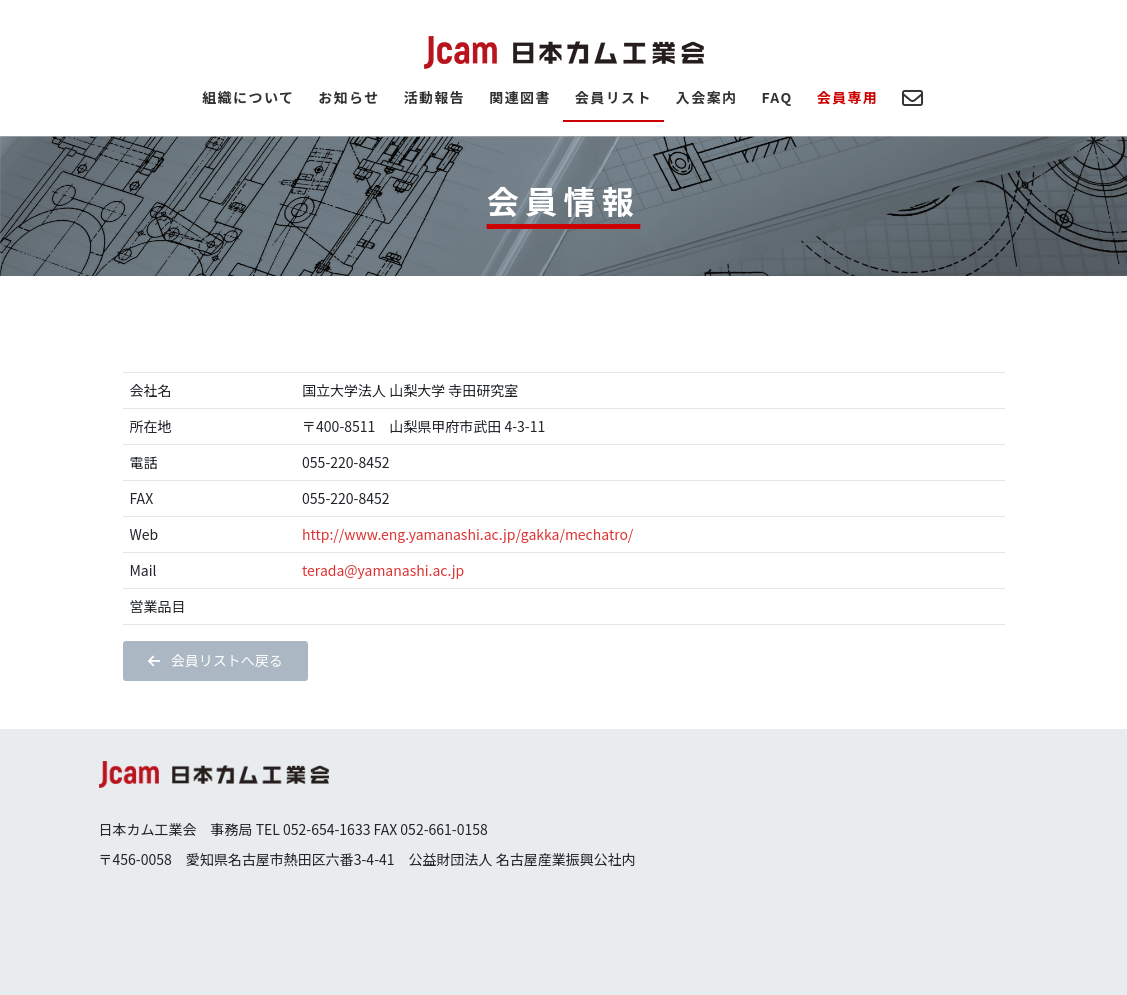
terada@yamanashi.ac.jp (383, 570)
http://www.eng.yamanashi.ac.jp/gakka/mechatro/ (467, 534)
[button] (215, 661)
